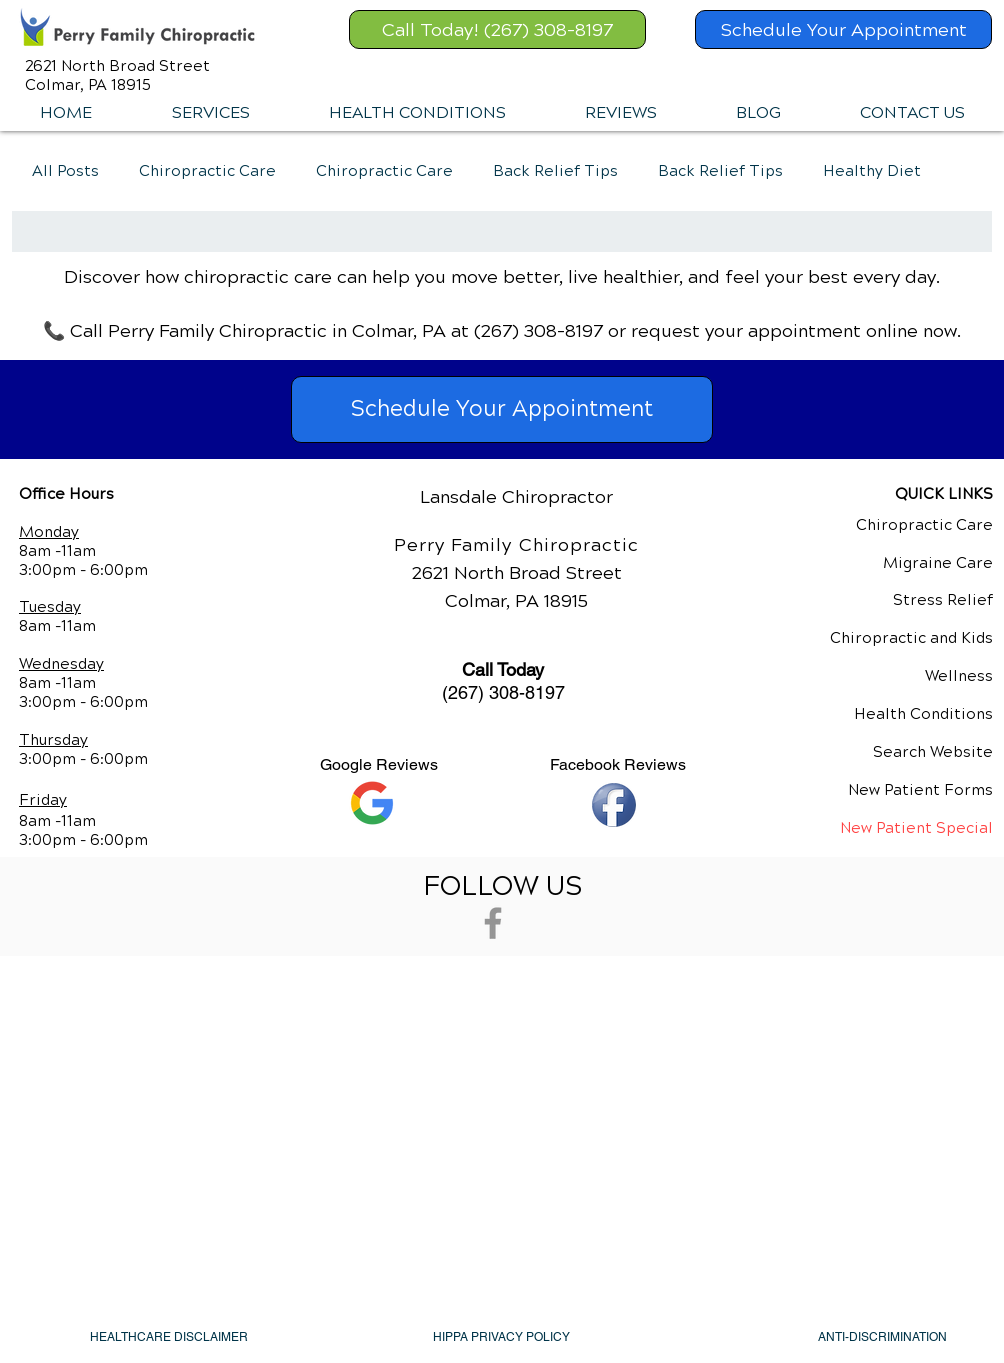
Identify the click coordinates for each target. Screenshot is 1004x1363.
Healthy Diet (872, 171)
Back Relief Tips (555, 171)
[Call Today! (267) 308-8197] (497, 29)
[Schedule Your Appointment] (843, 29)
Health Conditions (923, 714)
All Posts (65, 171)
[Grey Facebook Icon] (493, 923)
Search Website (933, 752)
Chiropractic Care (207, 171)
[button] (210, 113)
